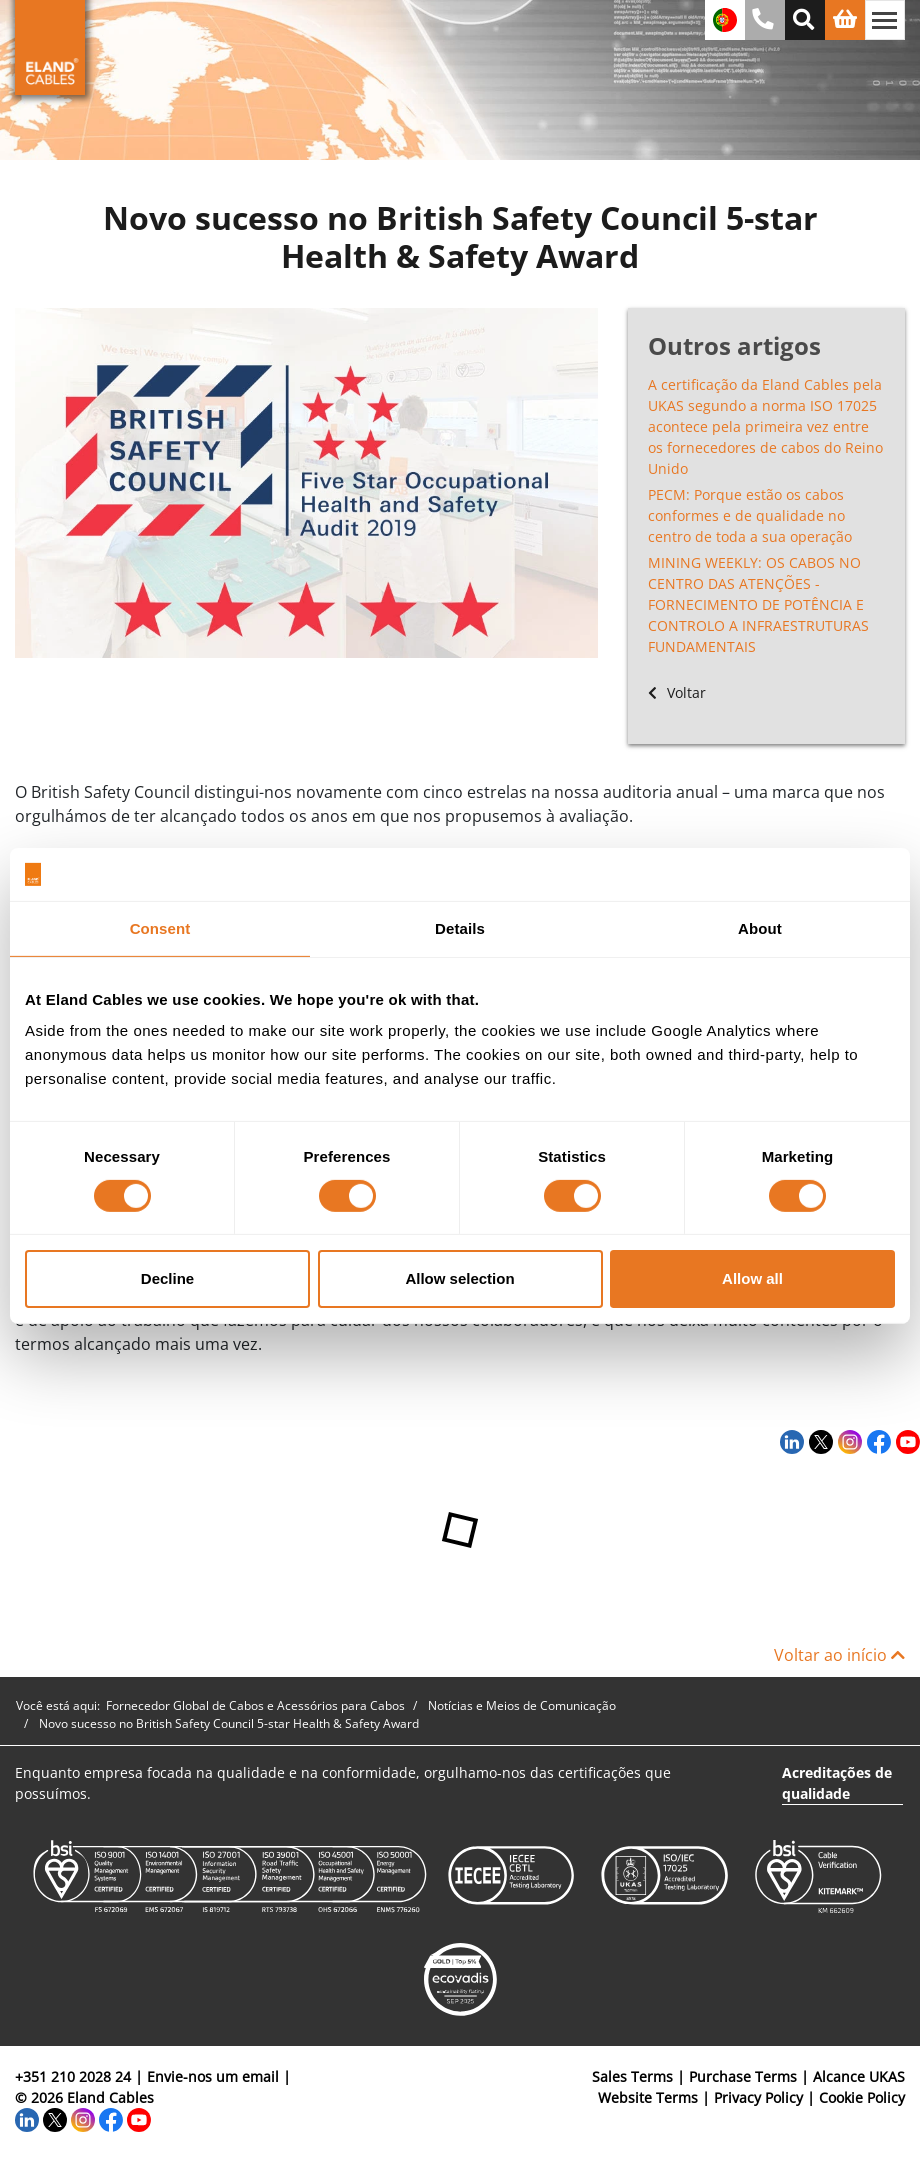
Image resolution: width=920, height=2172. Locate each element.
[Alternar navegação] (885, 20)
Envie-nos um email (213, 2076)
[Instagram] (847, 1441)
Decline (167, 1278)
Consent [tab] (160, 927)
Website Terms (648, 2097)
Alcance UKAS (859, 2076)
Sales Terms (632, 2076)
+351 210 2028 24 (73, 2076)
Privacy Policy (758, 2097)
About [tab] (760, 927)
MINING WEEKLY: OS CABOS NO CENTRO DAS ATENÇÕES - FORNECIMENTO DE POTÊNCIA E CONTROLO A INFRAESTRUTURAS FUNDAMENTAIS (758, 604)
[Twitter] (818, 1441)
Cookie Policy (862, 2097)
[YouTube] (905, 1441)
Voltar (677, 692)
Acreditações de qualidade (837, 1783)
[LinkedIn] (789, 1441)
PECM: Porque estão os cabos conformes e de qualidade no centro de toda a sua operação (750, 515)
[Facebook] (876, 1441)
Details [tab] (460, 927)
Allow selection (459, 1278)
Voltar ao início (839, 1655)
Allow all (752, 1278)
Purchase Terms (743, 2076)
